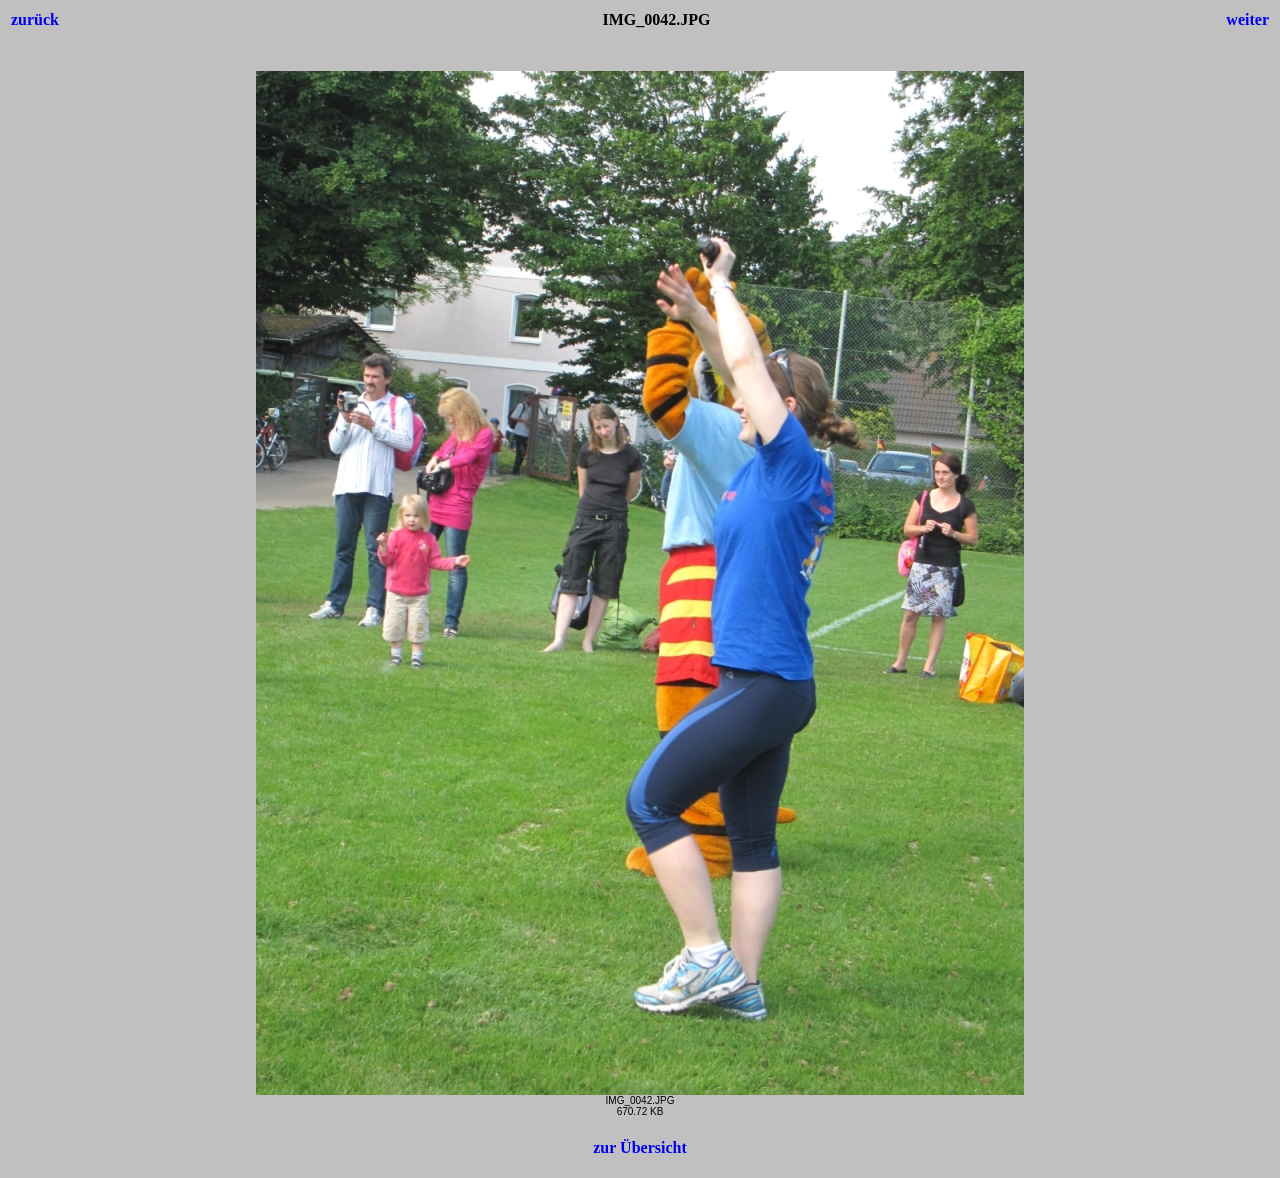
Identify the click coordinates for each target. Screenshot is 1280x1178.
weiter (1247, 19)
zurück (35, 19)
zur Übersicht (639, 1147)
